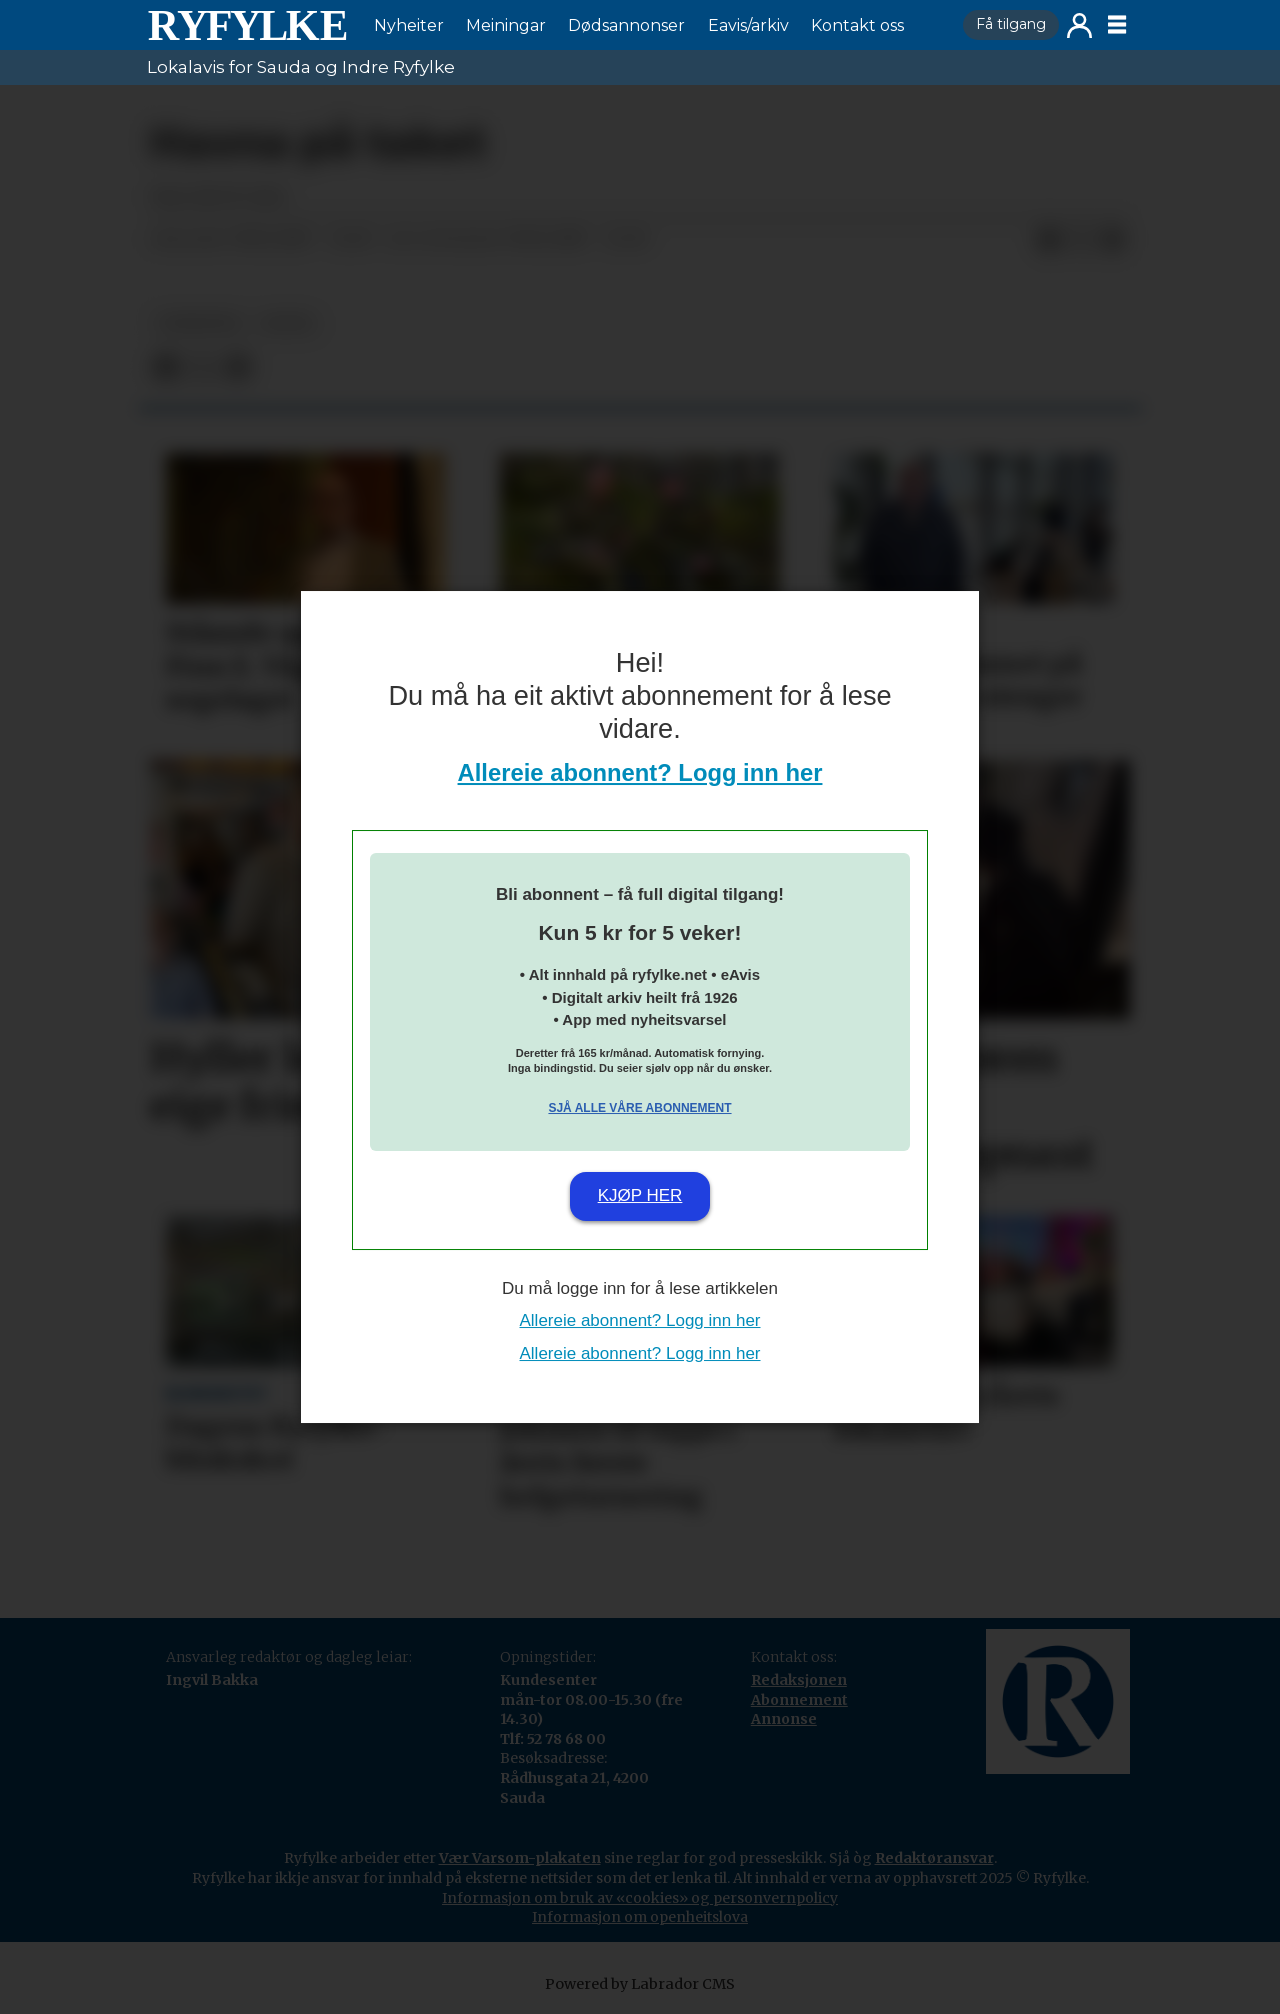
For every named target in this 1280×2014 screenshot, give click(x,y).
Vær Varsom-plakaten (520, 1858)
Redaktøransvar (934, 1858)
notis (288, 323)
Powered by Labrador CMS (640, 1984)
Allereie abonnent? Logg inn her (640, 772)
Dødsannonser (626, 25)
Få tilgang (1011, 24)
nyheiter (199, 323)
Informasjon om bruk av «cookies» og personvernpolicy (640, 1898)
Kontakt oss (857, 25)
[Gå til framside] (247, 25)
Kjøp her (640, 1195)
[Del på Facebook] (1049, 240)
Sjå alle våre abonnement (639, 1108)
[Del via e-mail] (1113, 240)
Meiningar (506, 25)
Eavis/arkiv (748, 25)
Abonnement (799, 1700)
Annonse (784, 1719)
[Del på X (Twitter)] (1081, 240)
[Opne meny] (1117, 25)
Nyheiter (409, 25)
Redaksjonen (799, 1680)
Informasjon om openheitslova (640, 1917)
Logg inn (1079, 25)
